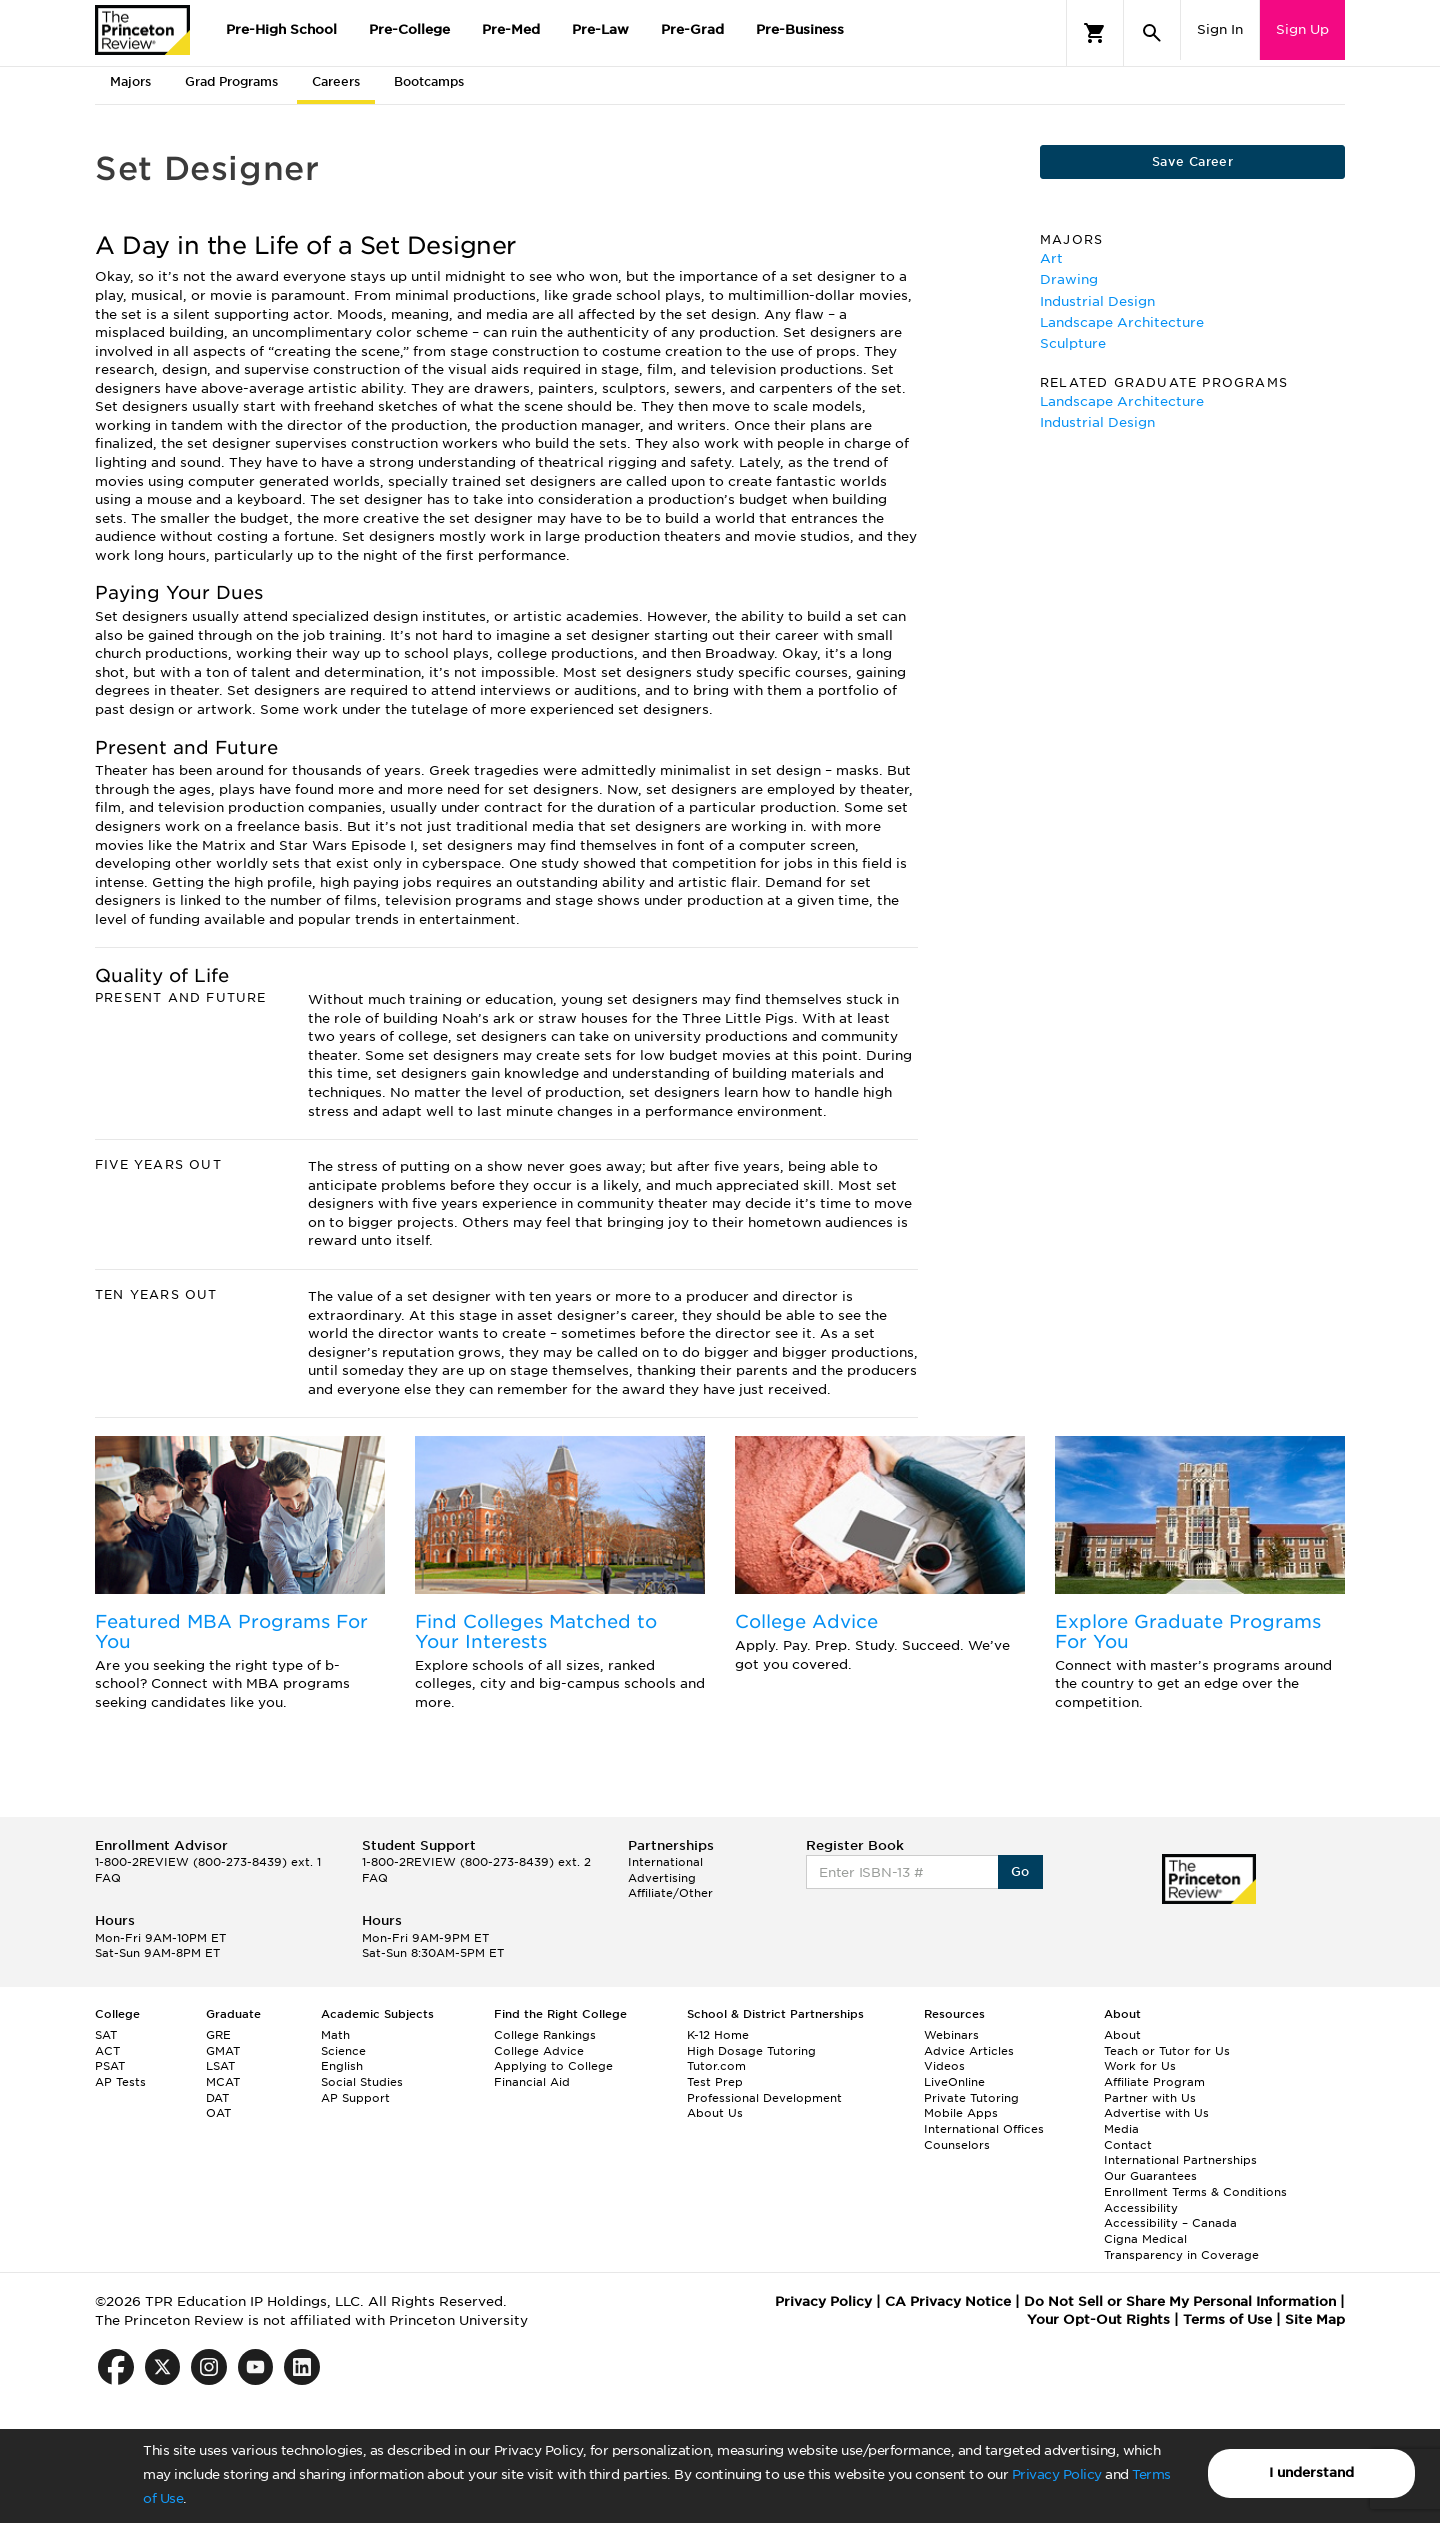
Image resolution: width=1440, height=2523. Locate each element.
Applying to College (553, 2066)
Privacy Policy (1057, 2474)
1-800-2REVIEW (208, 1862)
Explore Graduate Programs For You (1188, 1631)
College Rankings (545, 2035)
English (342, 2066)
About (1122, 2035)
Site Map (1315, 2319)
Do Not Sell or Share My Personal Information (1180, 2301)
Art (1051, 258)
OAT (218, 2113)
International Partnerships (1180, 2160)
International (665, 1862)
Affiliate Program (1154, 2082)
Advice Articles (969, 2051)
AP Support (355, 2098)
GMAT (223, 2051)
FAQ (108, 1878)
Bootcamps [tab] (429, 81)
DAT (217, 2098)
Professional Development (764, 2098)
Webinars (951, 2035)
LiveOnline (954, 2082)
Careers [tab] (336, 81)
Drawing (1069, 279)
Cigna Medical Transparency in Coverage (1181, 2247)
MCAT (223, 2082)
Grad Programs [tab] (231, 81)
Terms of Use (1227, 2319)
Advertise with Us (1156, 2113)
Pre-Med (511, 29)
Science (343, 2051)
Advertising (662, 1878)
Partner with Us (1150, 2098)
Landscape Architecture (1122, 322)
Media (1121, 2129)
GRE (218, 2035)
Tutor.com (716, 2066)
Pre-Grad (692, 29)
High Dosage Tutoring (751, 2051)
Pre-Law (600, 29)
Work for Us (1140, 2066)
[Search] (1152, 33)
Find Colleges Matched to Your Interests (536, 1631)
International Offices (984, 2129)
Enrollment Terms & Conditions (1195, 2192)
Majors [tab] (130, 81)
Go (1020, 1871)
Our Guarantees (1150, 2176)
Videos (944, 2066)
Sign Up (1302, 29)
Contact (1128, 2145)
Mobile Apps (961, 2113)
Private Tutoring (971, 2098)
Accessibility (1141, 2208)
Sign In (1220, 29)
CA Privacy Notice (948, 2301)
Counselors (957, 2145)
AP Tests (120, 2082)
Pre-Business (800, 29)
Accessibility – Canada (1170, 2223)
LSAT (220, 2066)
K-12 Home (718, 2035)
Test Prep (715, 2082)
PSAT (110, 2066)
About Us (715, 2113)
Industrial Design (1097, 301)
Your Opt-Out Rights (1098, 2319)
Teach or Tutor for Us (1167, 2051)
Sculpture (1073, 343)
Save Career (1192, 161)
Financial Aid (532, 2082)
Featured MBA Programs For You (231, 1631)
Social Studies (362, 2082)
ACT (107, 2051)
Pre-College (409, 29)
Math (335, 2035)
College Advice (806, 1621)
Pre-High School (281, 29)
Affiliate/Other (670, 1893)
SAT (106, 2035)
